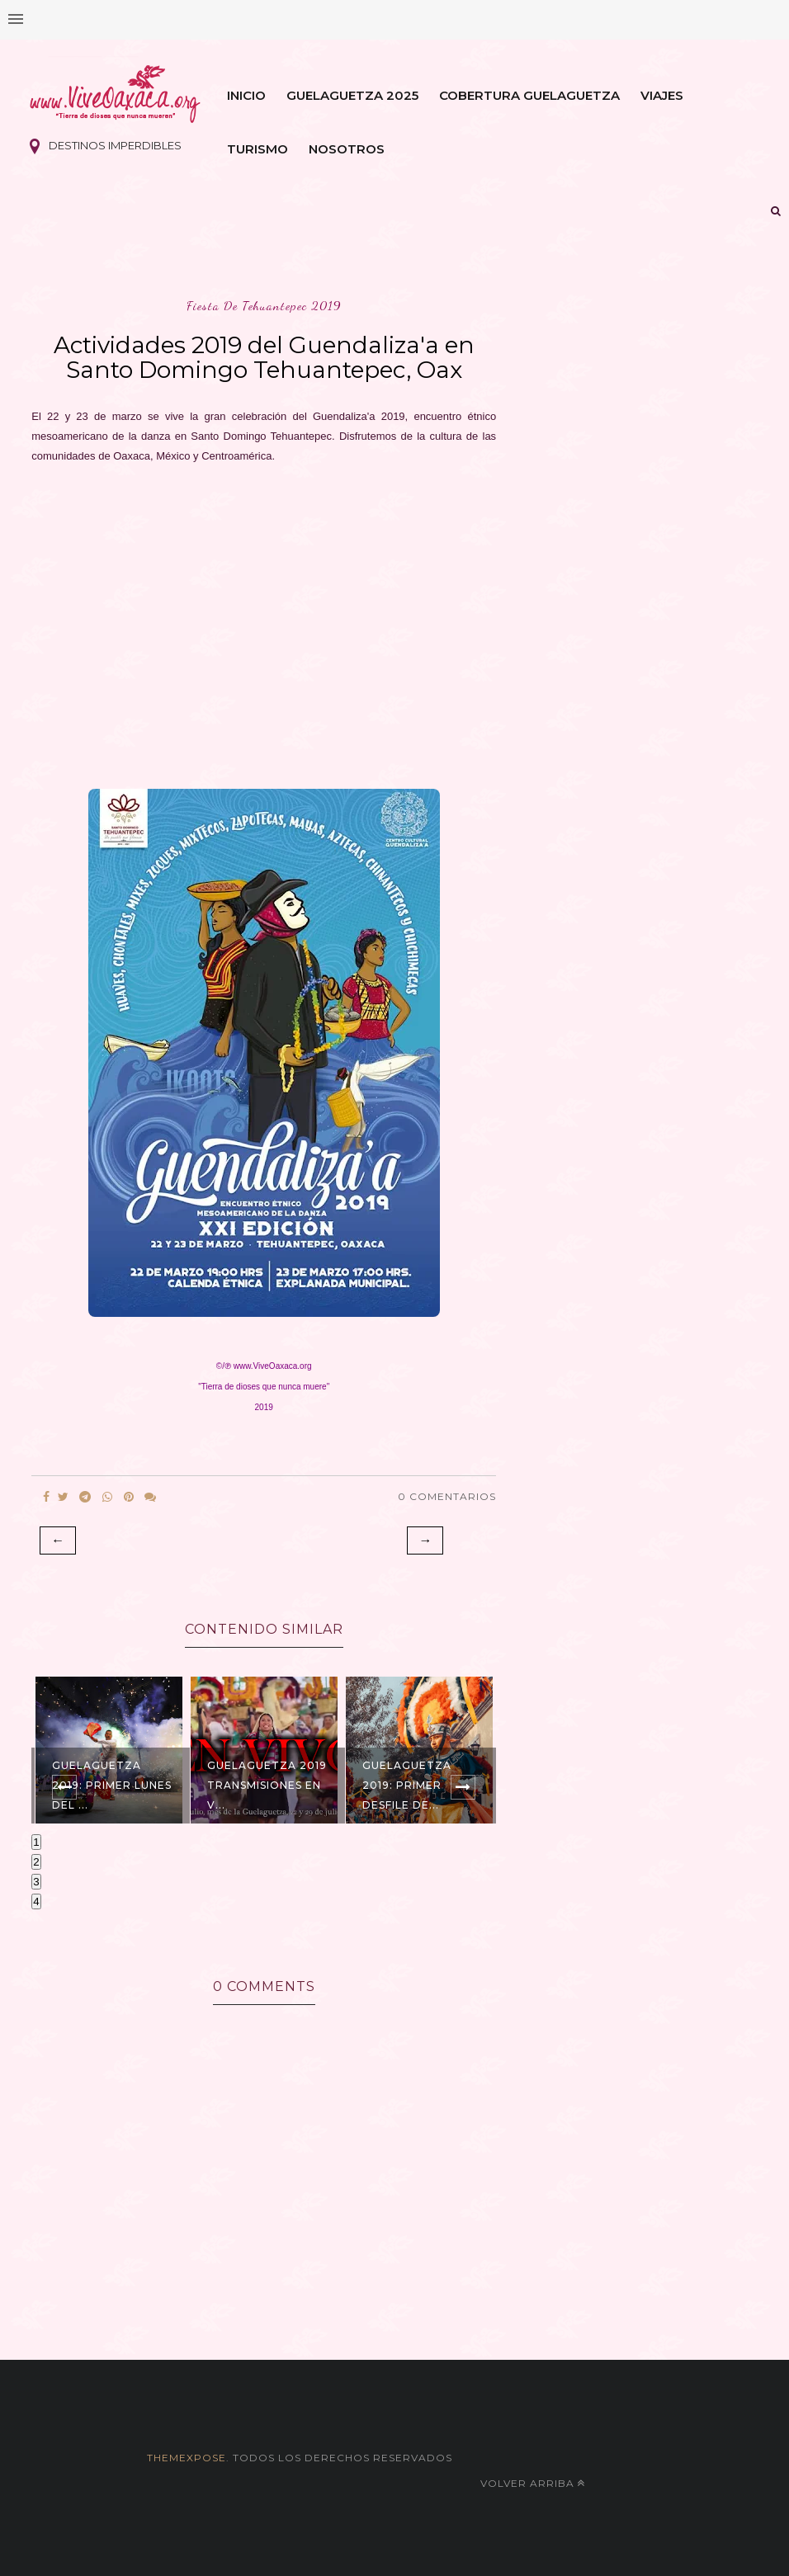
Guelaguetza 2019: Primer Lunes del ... (112, 1785)
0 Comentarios (447, 1496)
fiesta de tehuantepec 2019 (264, 306)
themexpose (186, 2457)
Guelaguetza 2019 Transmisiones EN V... (267, 1785)
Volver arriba (532, 2483)
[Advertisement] (263, 621)
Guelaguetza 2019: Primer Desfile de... (406, 1785)
